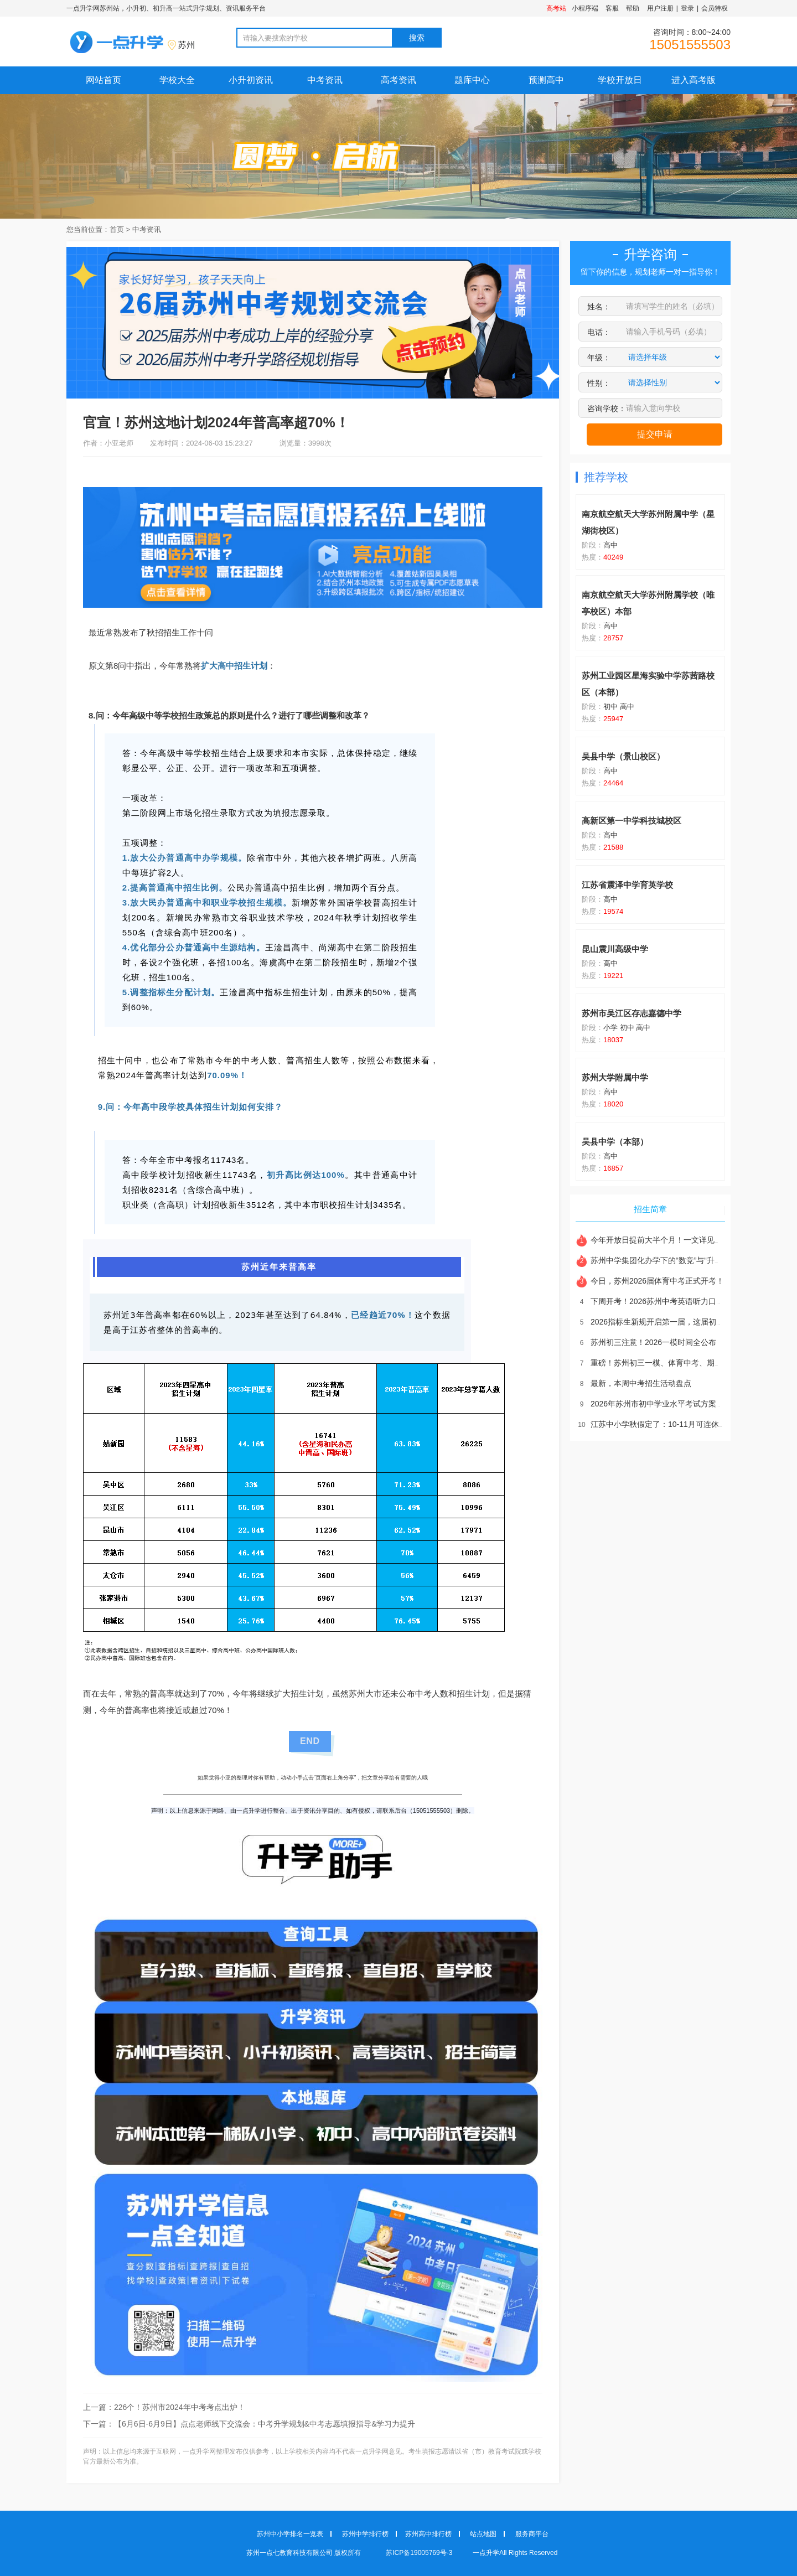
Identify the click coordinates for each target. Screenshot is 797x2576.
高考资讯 (398, 80)
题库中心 (472, 80)
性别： (598, 383)
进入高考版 (693, 80)
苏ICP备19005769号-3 (420, 2553)
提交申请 (654, 434)
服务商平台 (531, 2534)
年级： (598, 357)
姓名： (598, 306)
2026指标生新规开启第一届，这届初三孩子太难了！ (673, 1321)
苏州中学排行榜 (365, 2534)
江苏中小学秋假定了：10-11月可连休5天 (653, 1424)
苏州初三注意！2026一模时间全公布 (646, 1342)
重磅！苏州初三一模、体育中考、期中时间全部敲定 (672, 1362)
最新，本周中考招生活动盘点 (633, 1383)
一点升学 (486, 2553)
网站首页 (103, 80)
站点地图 (483, 2534)
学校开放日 (620, 80)
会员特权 (714, 8)
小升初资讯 (251, 80)
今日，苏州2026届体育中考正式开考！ (650, 1280)
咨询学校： (606, 408)
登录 (687, 8)
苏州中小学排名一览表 (290, 2534)
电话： (598, 332)
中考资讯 (325, 80)
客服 (612, 8)
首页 (117, 229)
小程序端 (585, 8)
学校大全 (177, 80)
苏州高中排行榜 (428, 2534)
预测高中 (546, 80)
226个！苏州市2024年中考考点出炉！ (179, 2407)
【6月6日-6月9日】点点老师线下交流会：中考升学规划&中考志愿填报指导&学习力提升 (264, 2423)
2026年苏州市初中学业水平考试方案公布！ (657, 1403)
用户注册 (660, 8)
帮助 (632, 8)
